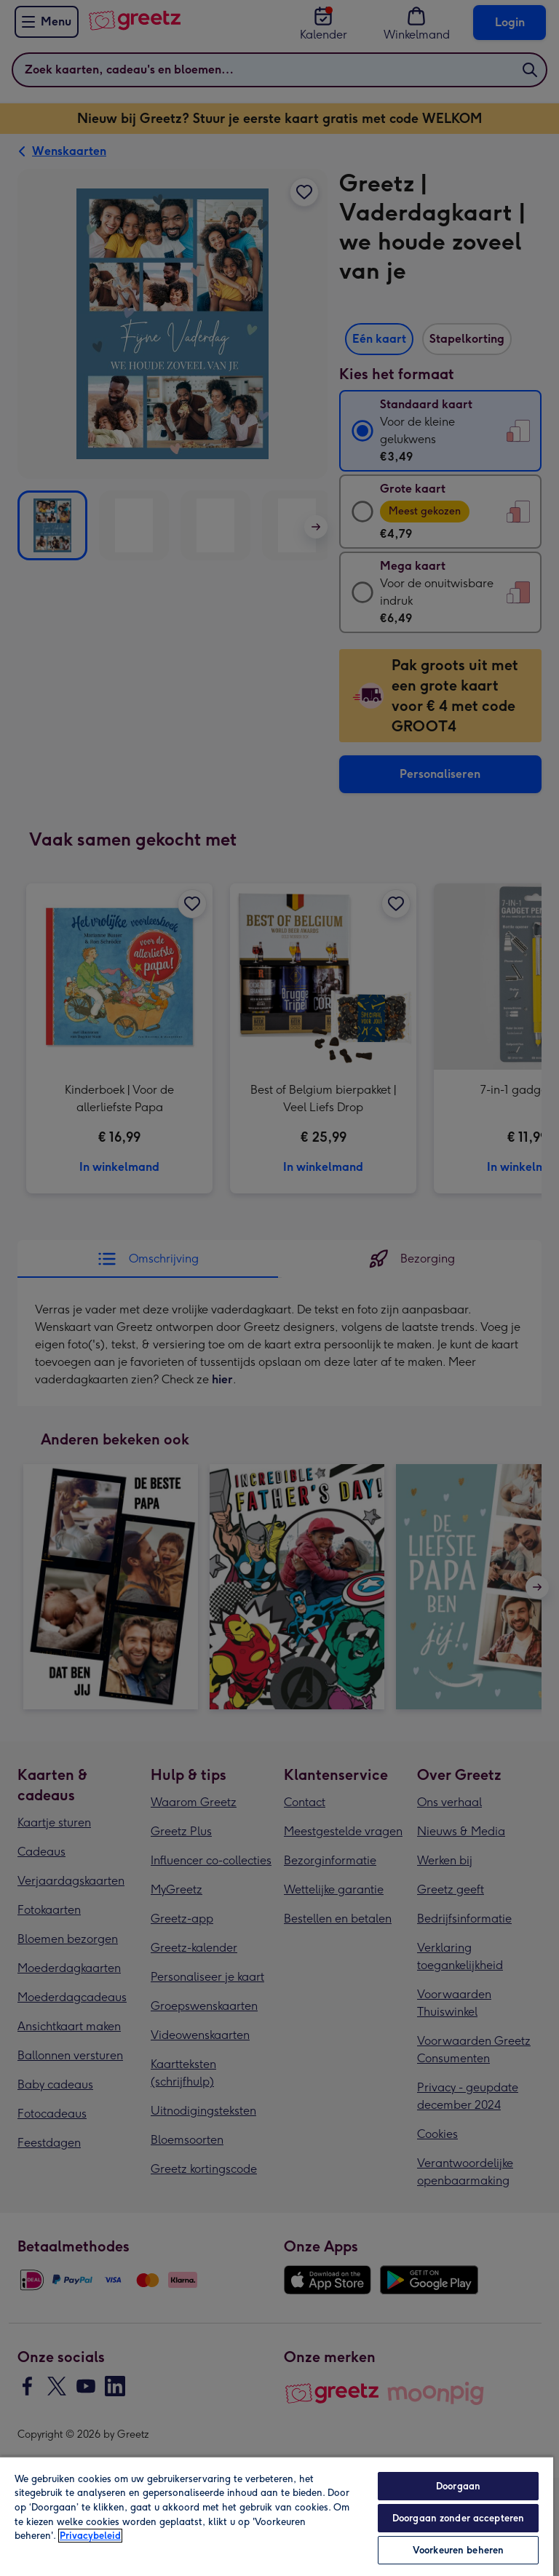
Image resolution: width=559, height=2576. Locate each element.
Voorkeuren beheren (458, 2550)
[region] (276, 2516)
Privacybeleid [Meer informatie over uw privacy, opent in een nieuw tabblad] (90, 2535)
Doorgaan (458, 2486)
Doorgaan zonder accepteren (458, 2518)
